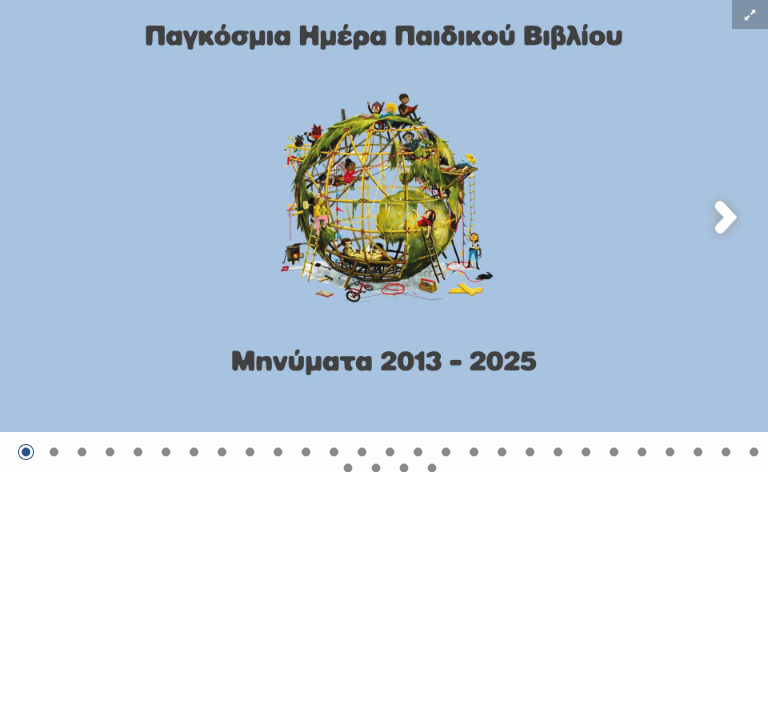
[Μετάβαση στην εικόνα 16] (446, 452)
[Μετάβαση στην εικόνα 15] (418, 452)
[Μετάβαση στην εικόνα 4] (110, 452)
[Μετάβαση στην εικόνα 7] (194, 452)
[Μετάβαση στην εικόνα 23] (642, 452)
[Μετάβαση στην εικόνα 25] (698, 452)
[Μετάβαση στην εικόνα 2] (54, 452)
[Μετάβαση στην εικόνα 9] (250, 452)
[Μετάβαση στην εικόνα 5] (138, 452)
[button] (750, 14)
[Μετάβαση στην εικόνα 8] (222, 452)
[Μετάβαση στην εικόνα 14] (390, 452)
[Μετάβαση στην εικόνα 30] (404, 468)
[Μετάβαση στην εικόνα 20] (558, 452)
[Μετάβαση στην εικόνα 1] (26, 452)
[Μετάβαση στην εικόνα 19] (530, 452)
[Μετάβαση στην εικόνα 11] (306, 452)
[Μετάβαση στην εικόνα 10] (278, 452)
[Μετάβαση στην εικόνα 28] (348, 468)
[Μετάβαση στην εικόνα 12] (334, 452)
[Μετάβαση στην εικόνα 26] (726, 452)
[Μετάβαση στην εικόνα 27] (754, 452)
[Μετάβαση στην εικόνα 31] (432, 468)
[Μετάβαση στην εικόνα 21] (586, 452)
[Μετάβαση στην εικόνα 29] (376, 468)
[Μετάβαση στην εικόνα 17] (474, 452)
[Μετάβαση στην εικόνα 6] (166, 452)
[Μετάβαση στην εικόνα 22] (614, 452)
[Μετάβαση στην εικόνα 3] (82, 452)
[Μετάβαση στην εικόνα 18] (502, 452)
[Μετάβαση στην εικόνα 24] (670, 452)
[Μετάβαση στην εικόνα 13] (362, 452)
